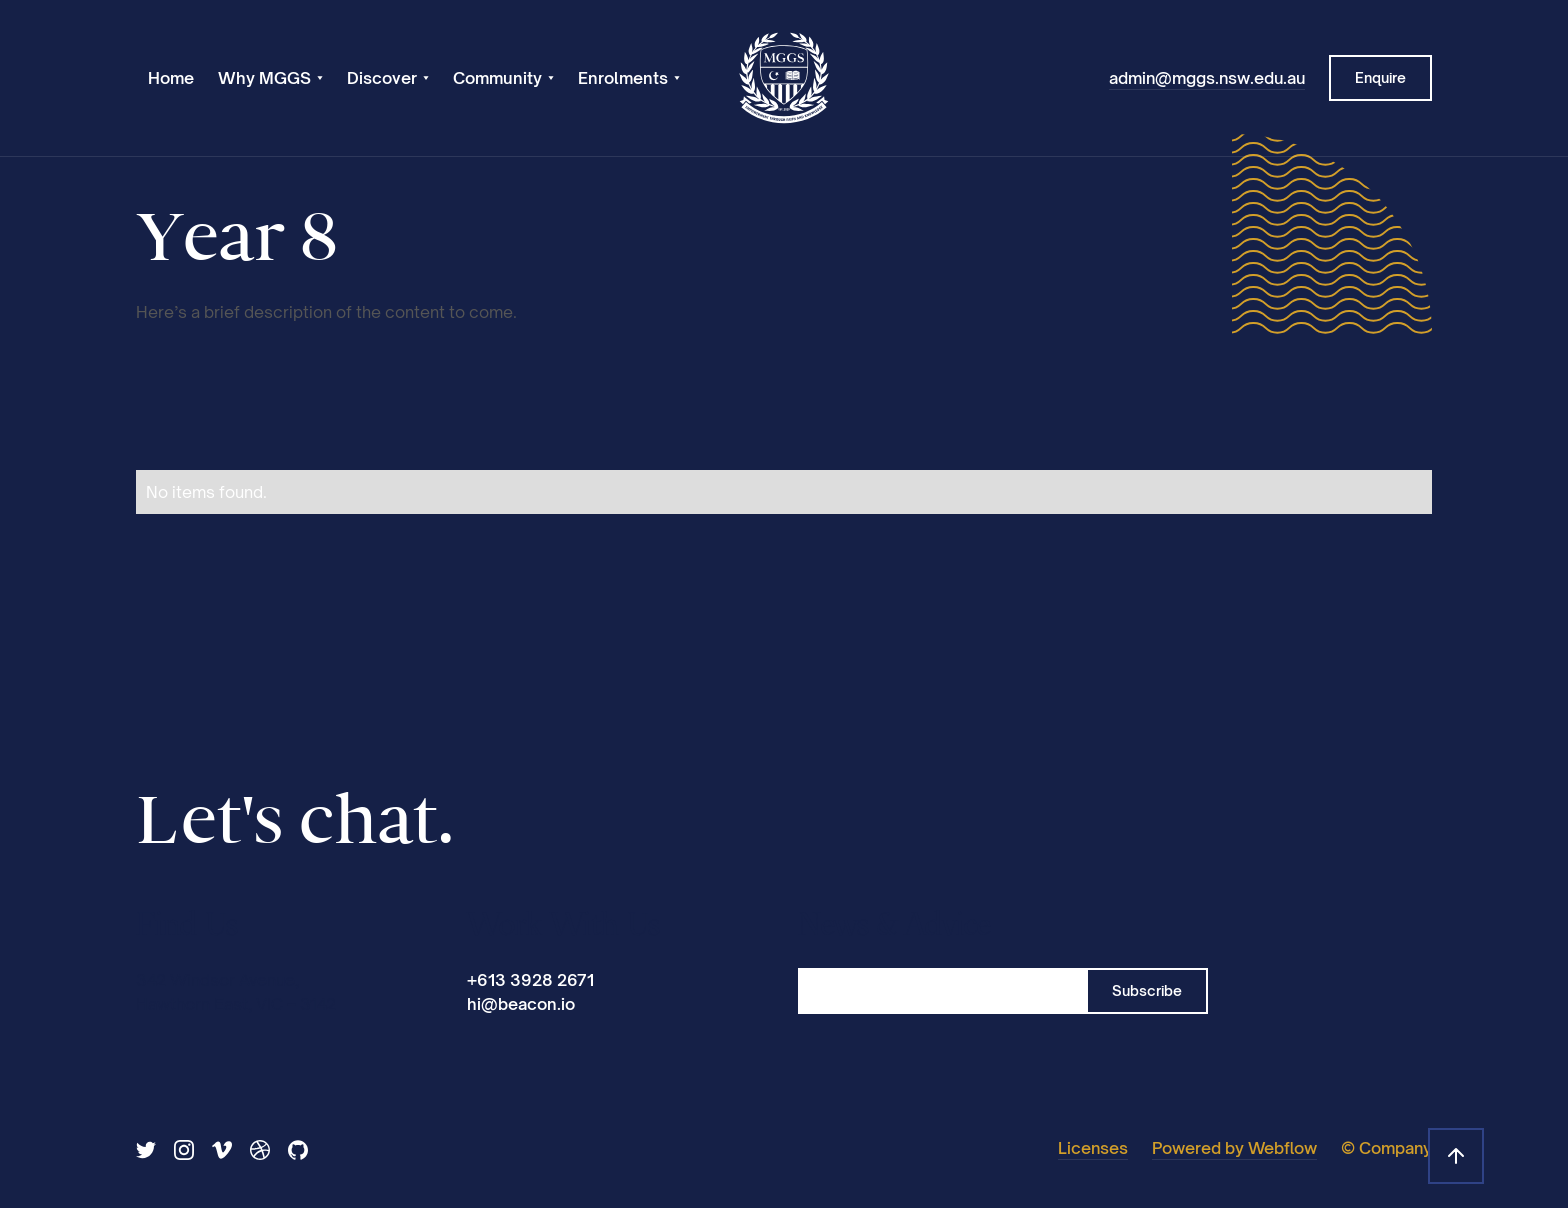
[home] (784, 78)
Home (171, 78)
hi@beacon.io (521, 1004)
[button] (270, 78)
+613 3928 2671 (530, 980)
